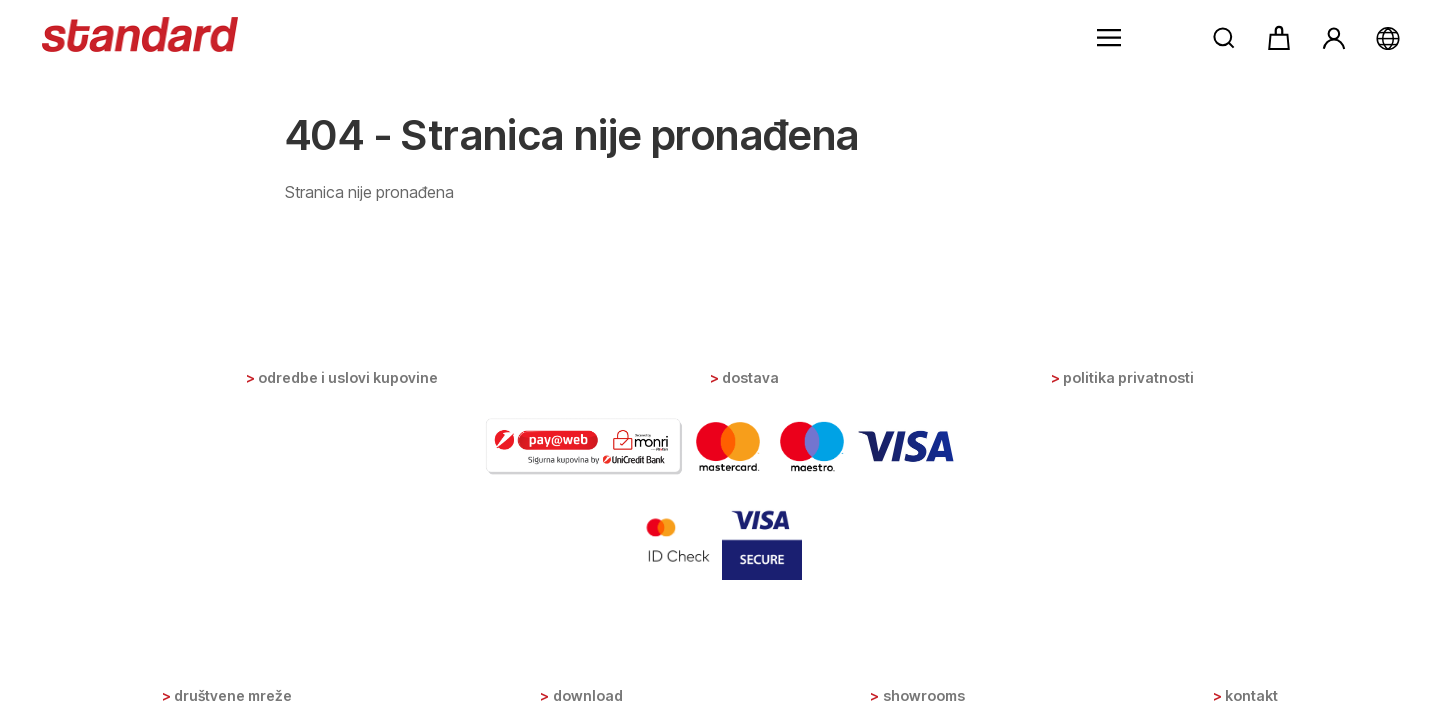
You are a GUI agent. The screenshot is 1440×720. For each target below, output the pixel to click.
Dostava (750, 377)
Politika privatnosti (1128, 377)
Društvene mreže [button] (233, 695)
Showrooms (924, 695)
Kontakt (1251, 695)
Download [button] (588, 695)
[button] (1109, 38)
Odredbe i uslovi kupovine (348, 377)
